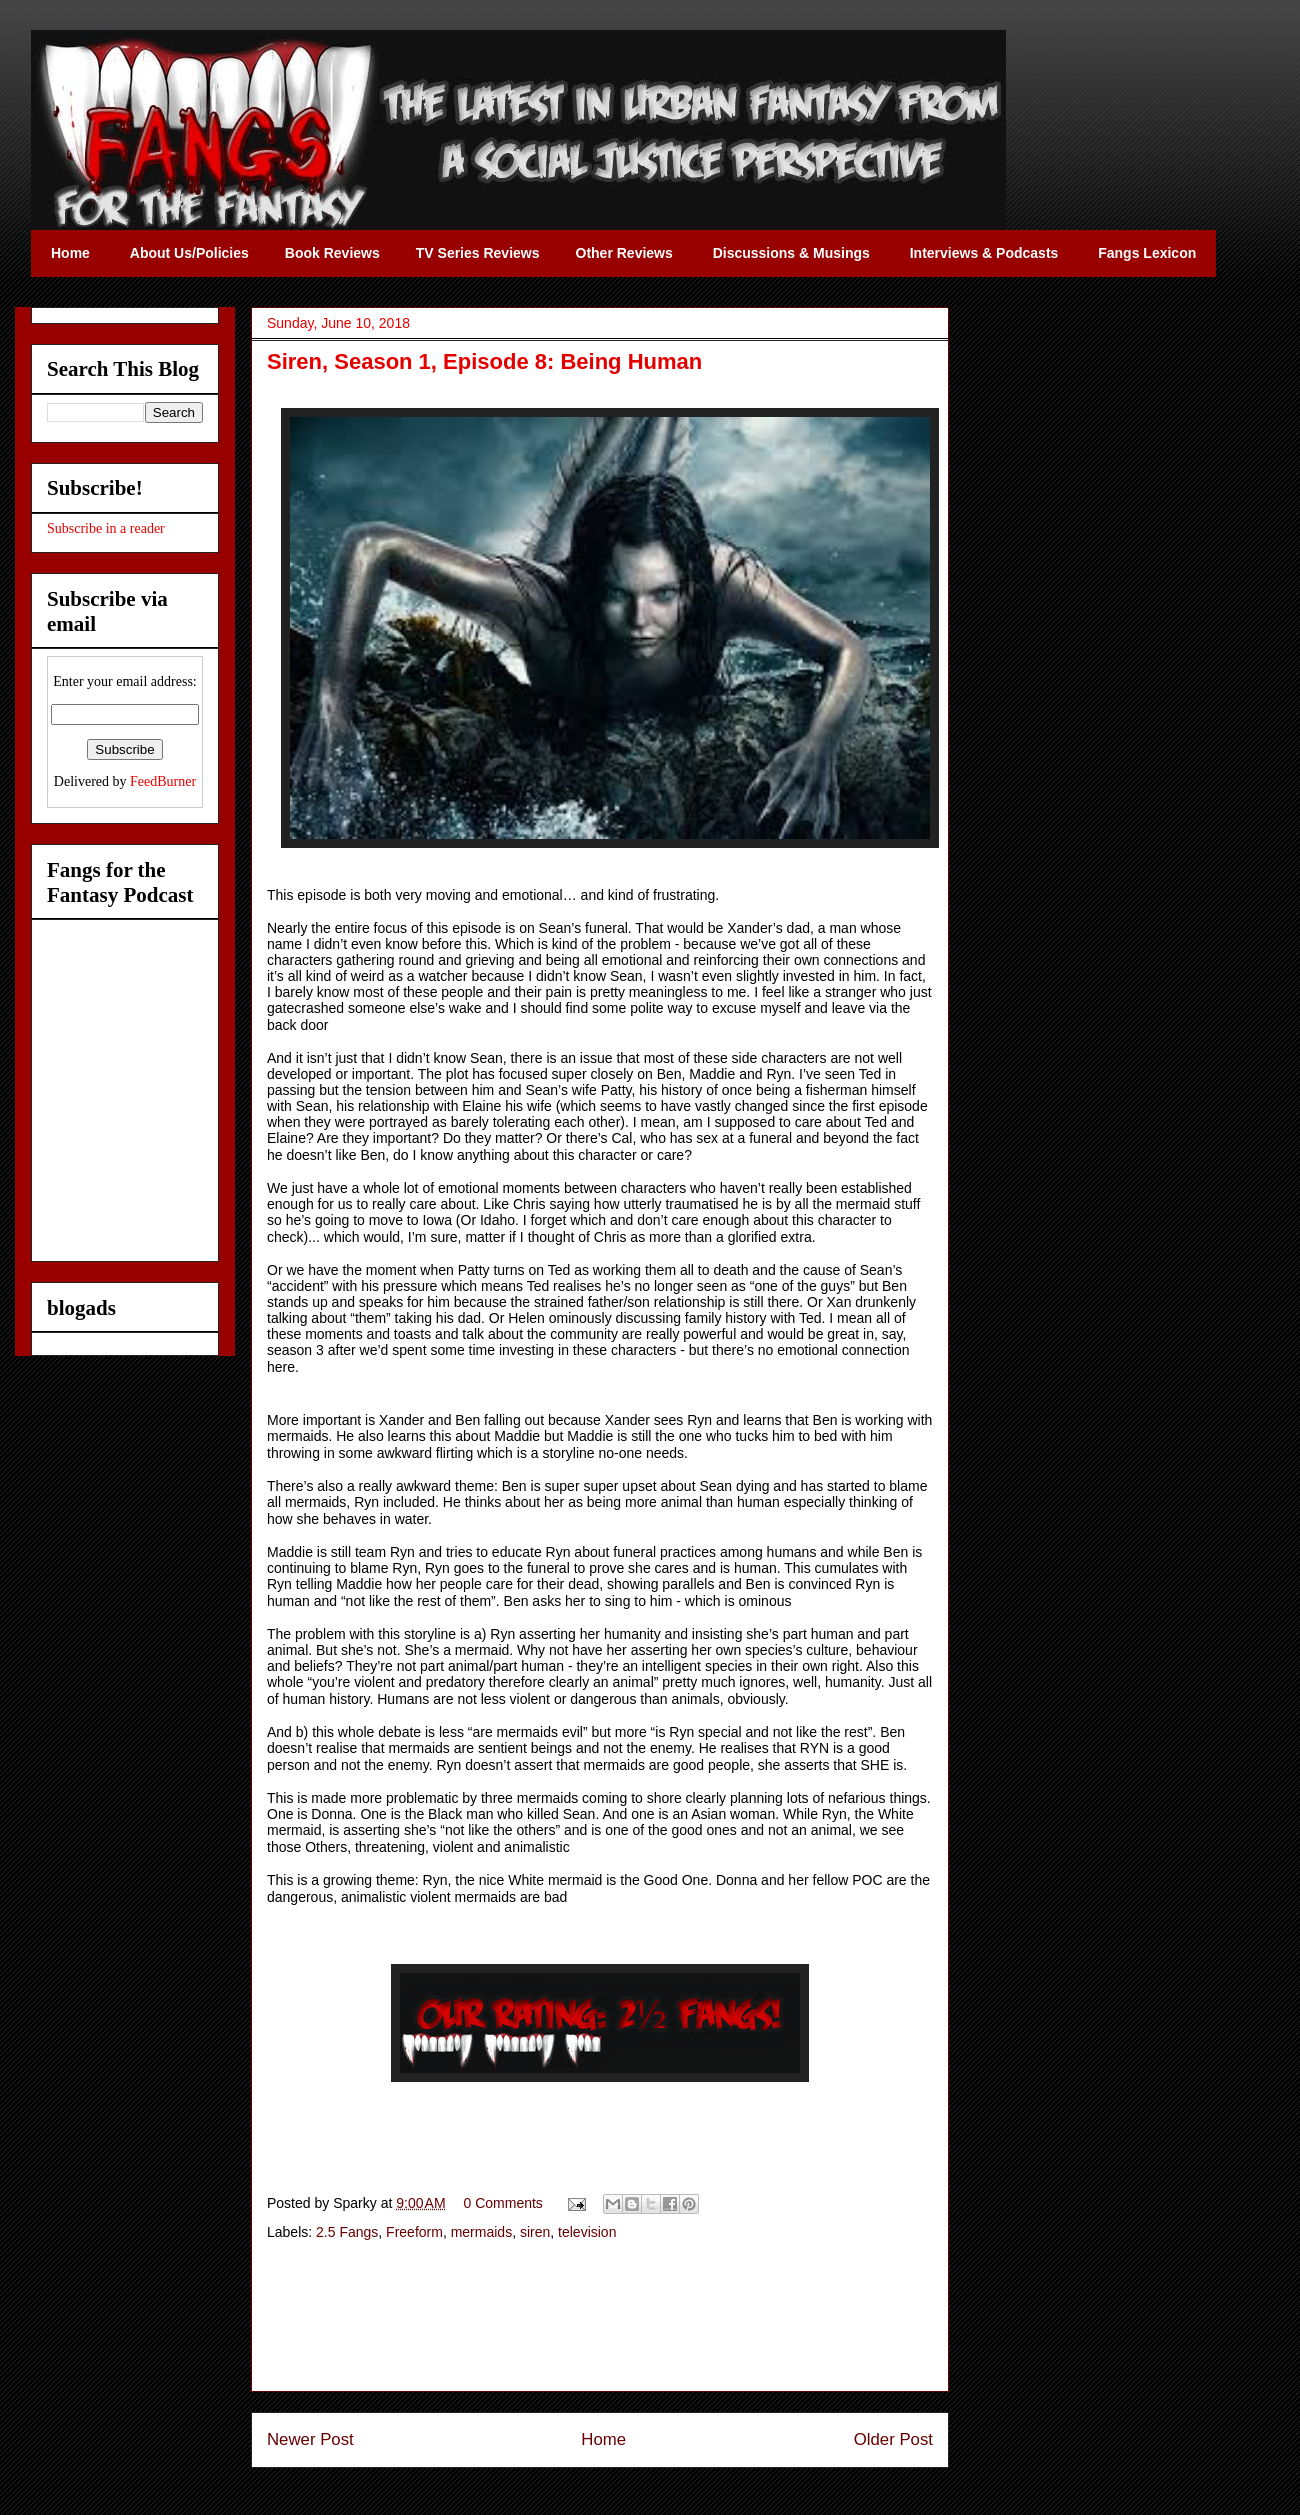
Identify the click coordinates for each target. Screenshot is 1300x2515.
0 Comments (503, 2203)
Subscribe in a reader (106, 528)
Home (603, 2439)
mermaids (481, 2232)
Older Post (893, 2439)
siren (535, 2232)
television (587, 2232)
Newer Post (310, 2439)
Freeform (414, 2232)
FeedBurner (163, 781)
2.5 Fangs (347, 2232)
